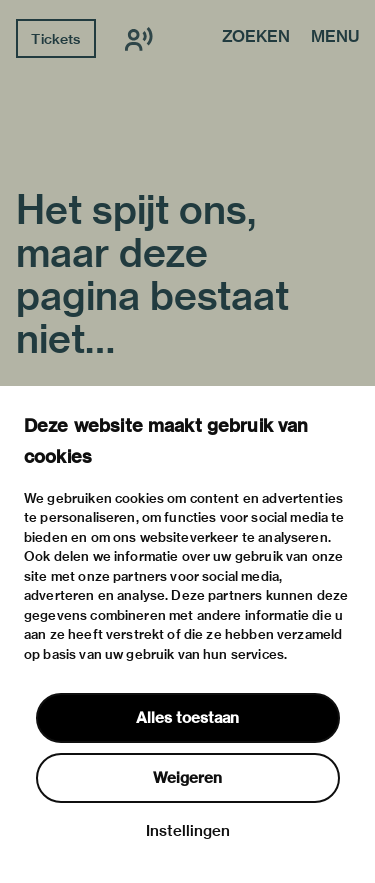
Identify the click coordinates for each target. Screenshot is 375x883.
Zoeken (256, 38)
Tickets (55, 39)
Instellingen (188, 831)
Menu (335, 38)
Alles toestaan (187, 718)
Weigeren (187, 778)
